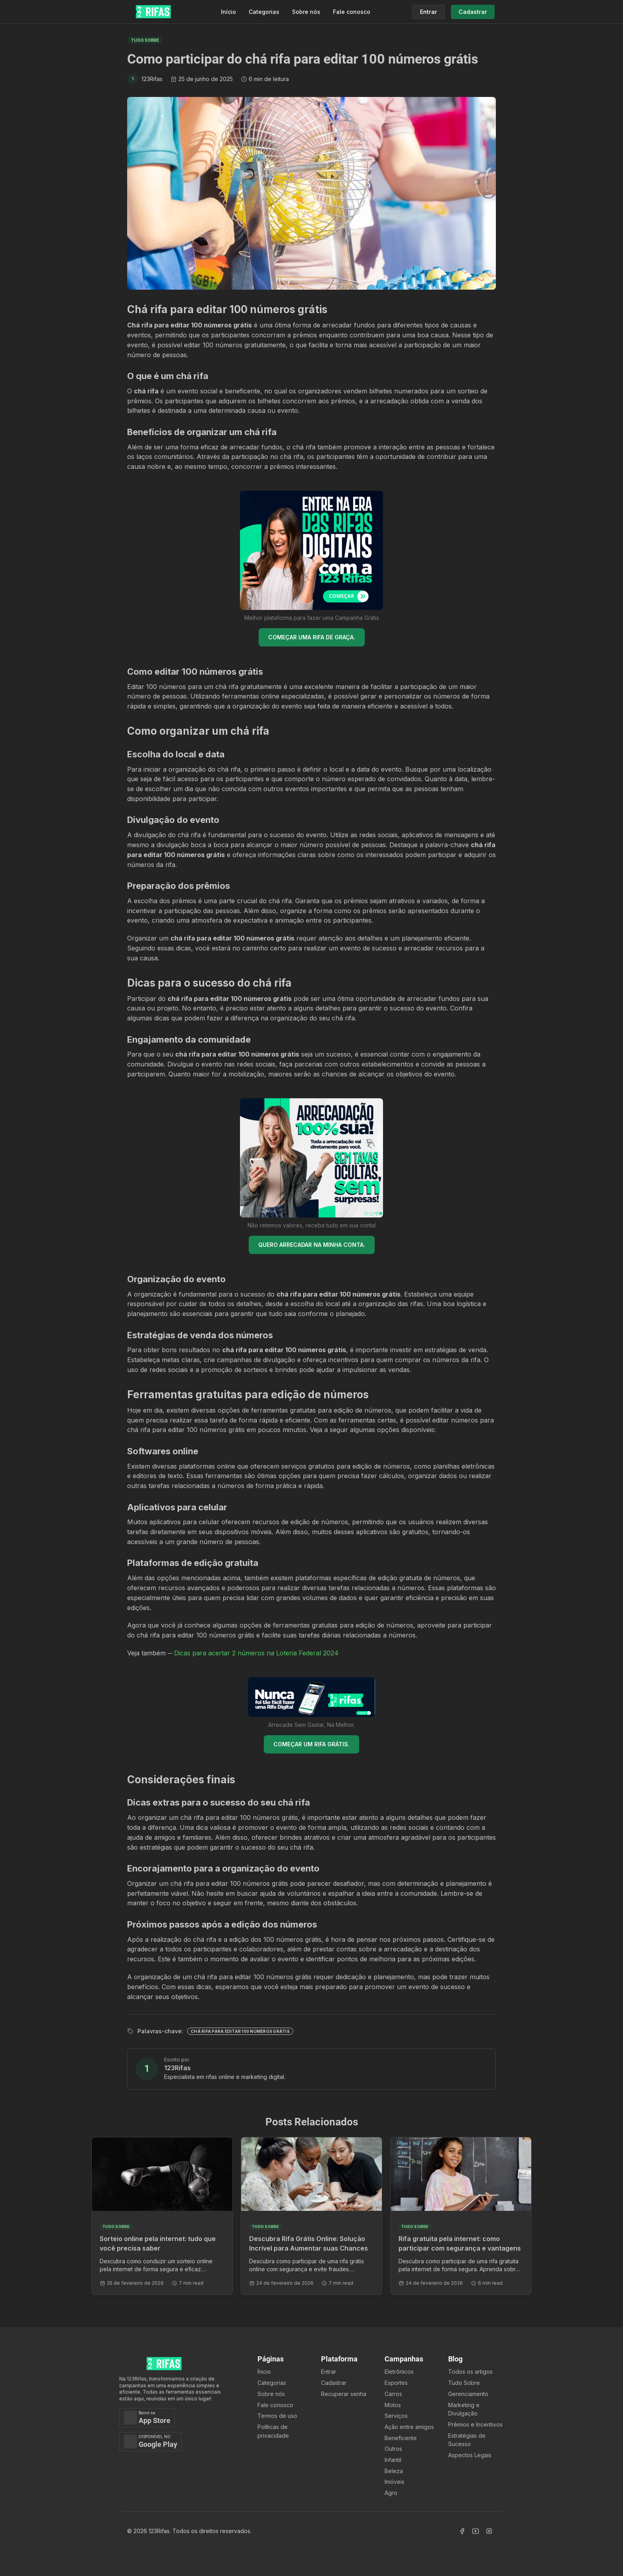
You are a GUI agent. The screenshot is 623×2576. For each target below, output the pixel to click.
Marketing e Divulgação (464, 2409)
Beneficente (401, 2438)
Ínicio (264, 2371)
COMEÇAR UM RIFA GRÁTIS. (311, 1744)
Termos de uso (277, 2415)
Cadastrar (333, 2382)
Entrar (328, 2371)
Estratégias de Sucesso (467, 2440)
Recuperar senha (343, 2393)
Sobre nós (306, 11)
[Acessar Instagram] (489, 2531)
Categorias (264, 11)
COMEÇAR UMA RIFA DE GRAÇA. (311, 637)
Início (228, 11)
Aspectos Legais (469, 2455)
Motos (393, 2405)
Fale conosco (351, 11)
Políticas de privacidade (273, 2431)
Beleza (394, 2471)
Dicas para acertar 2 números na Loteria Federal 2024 (256, 1653)
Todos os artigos (470, 2371)
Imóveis (394, 2481)
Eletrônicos (399, 2371)
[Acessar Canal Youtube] (475, 2531)
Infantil (393, 2459)
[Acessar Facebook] (462, 2531)
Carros (393, 2393)
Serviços (396, 2415)
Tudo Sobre (464, 2382)
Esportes (396, 2382)
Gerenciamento (468, 2393)
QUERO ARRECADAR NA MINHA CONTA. (311, 1244)
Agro (391, 2492)
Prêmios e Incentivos (475, 2424)
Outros (393, 2448)
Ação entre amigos (409, 2426)
